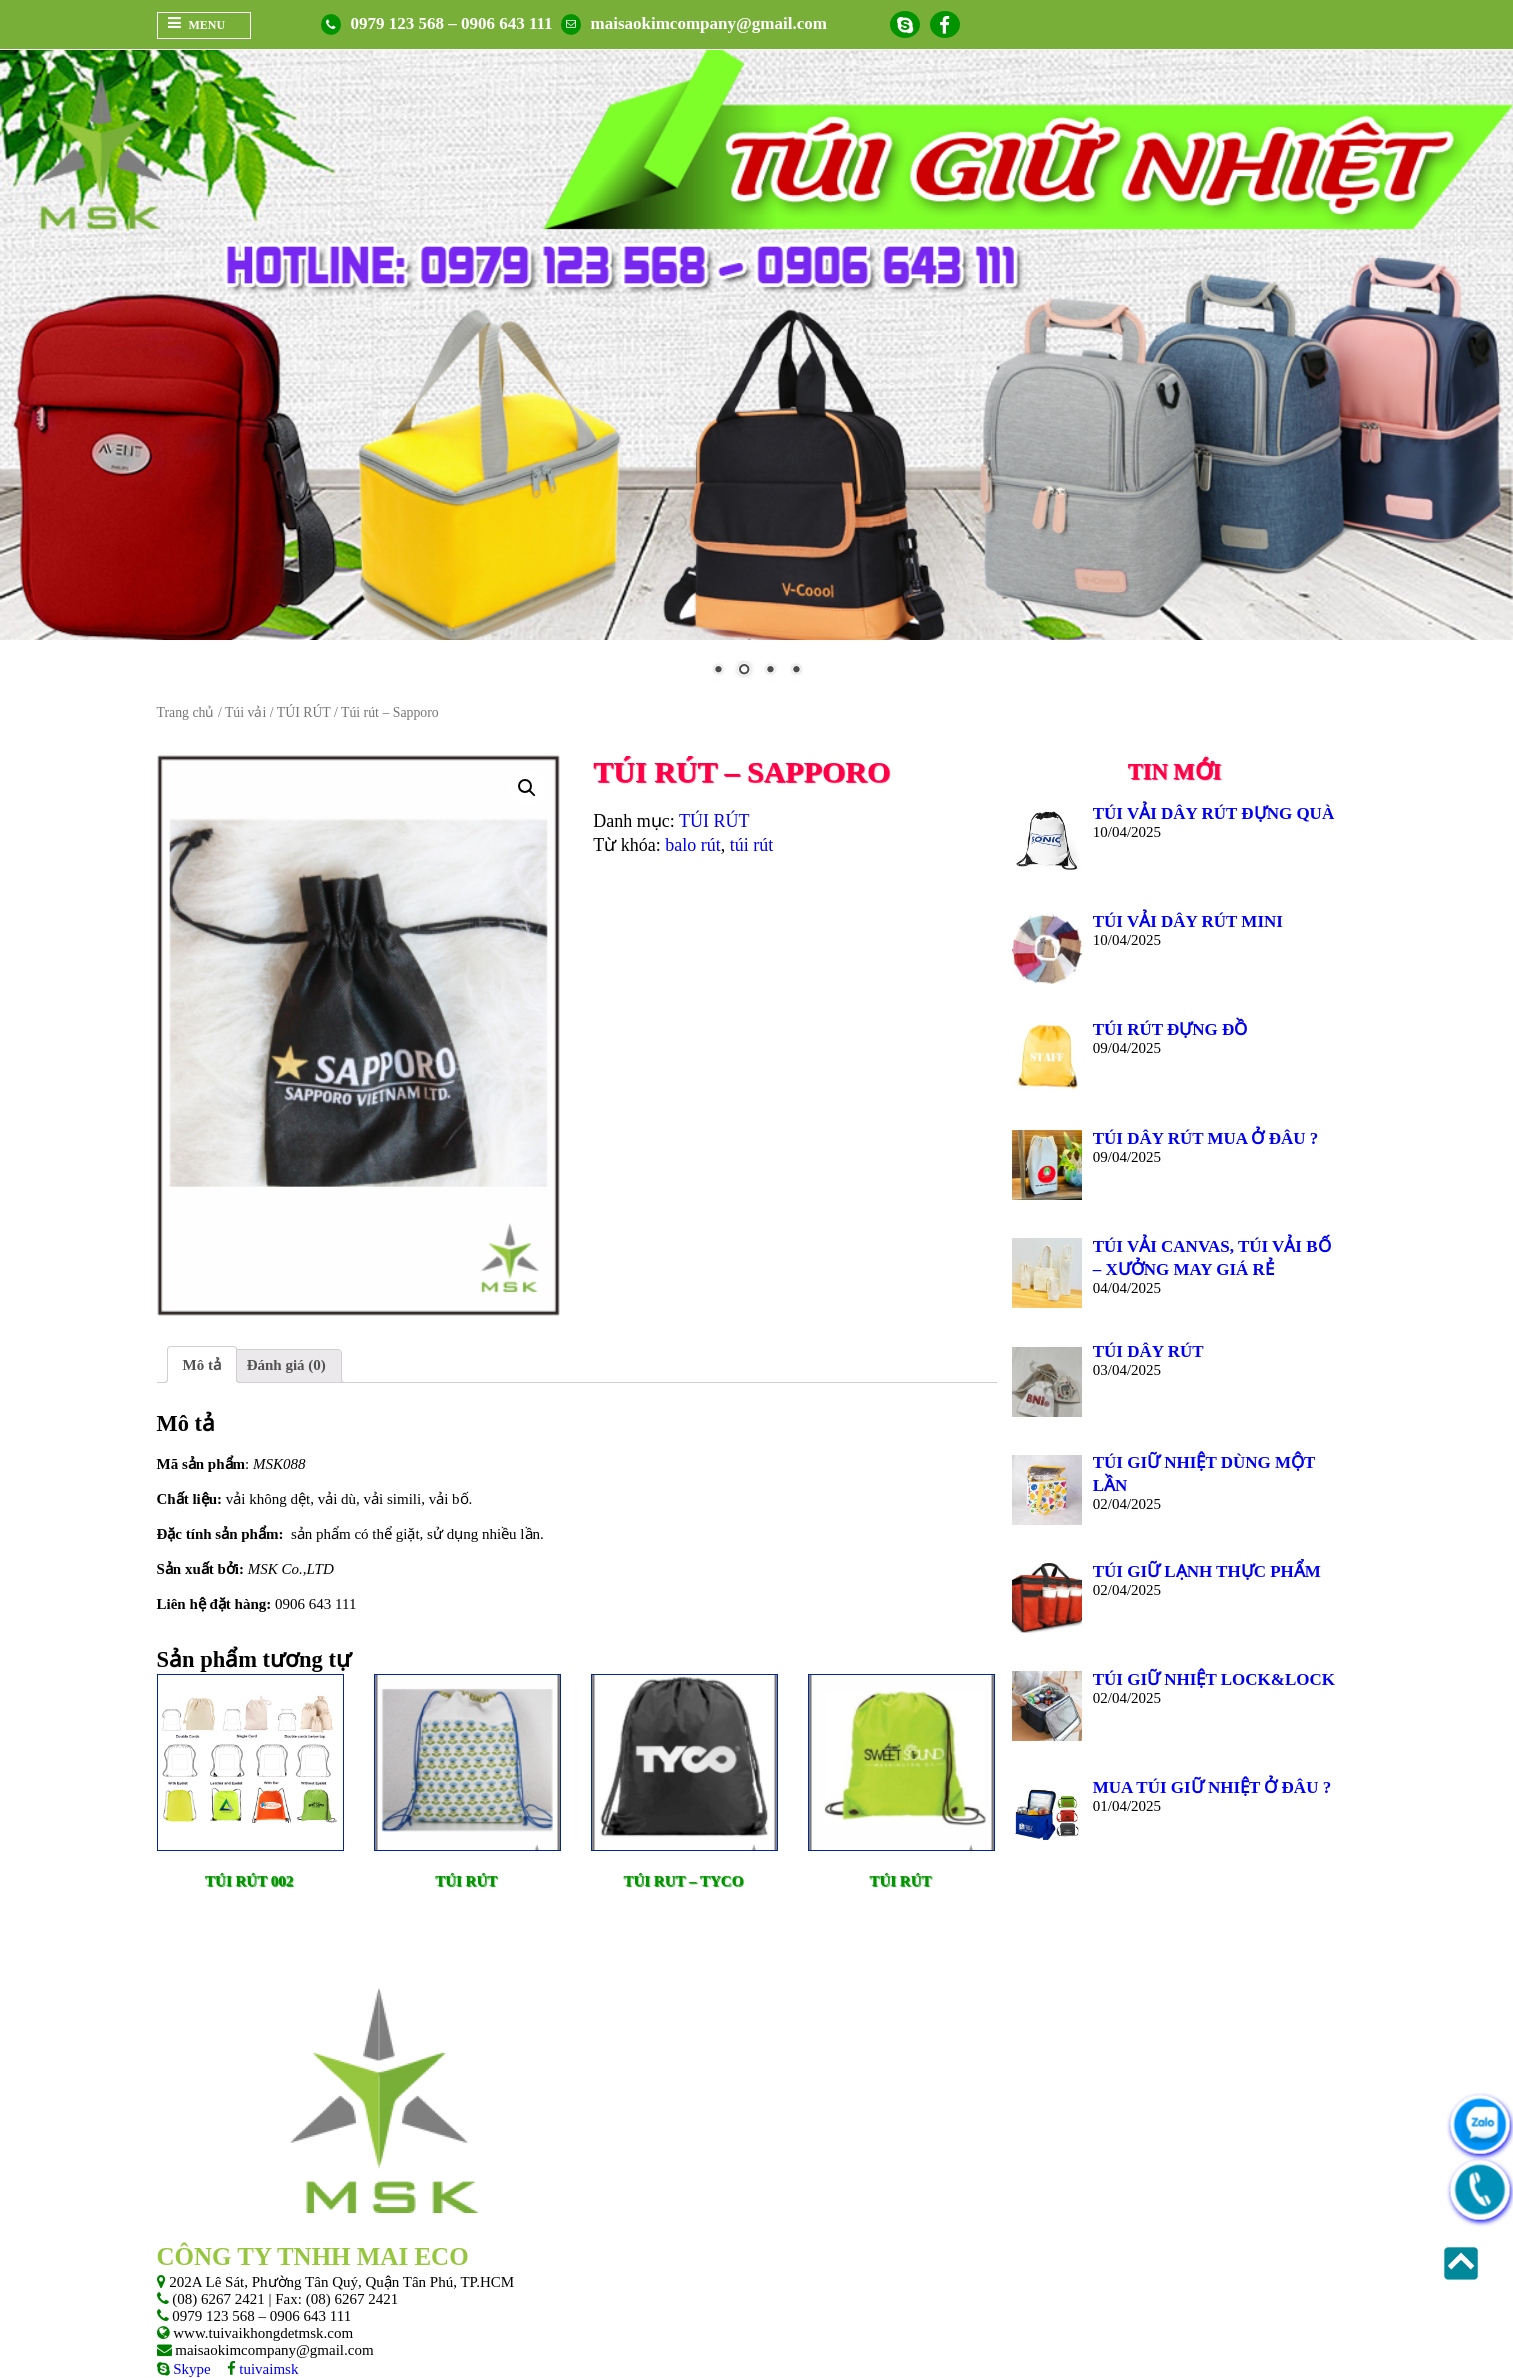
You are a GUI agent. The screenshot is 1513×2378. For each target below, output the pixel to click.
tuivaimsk (267, 2369)
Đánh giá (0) (286, 1365)
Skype (190, 2369)
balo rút (693, 845)
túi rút (752, 845)
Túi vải (245, 712)
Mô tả (202, 1365)
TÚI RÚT (304, 712)
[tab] (202, 1364)
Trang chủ (186, 712)
